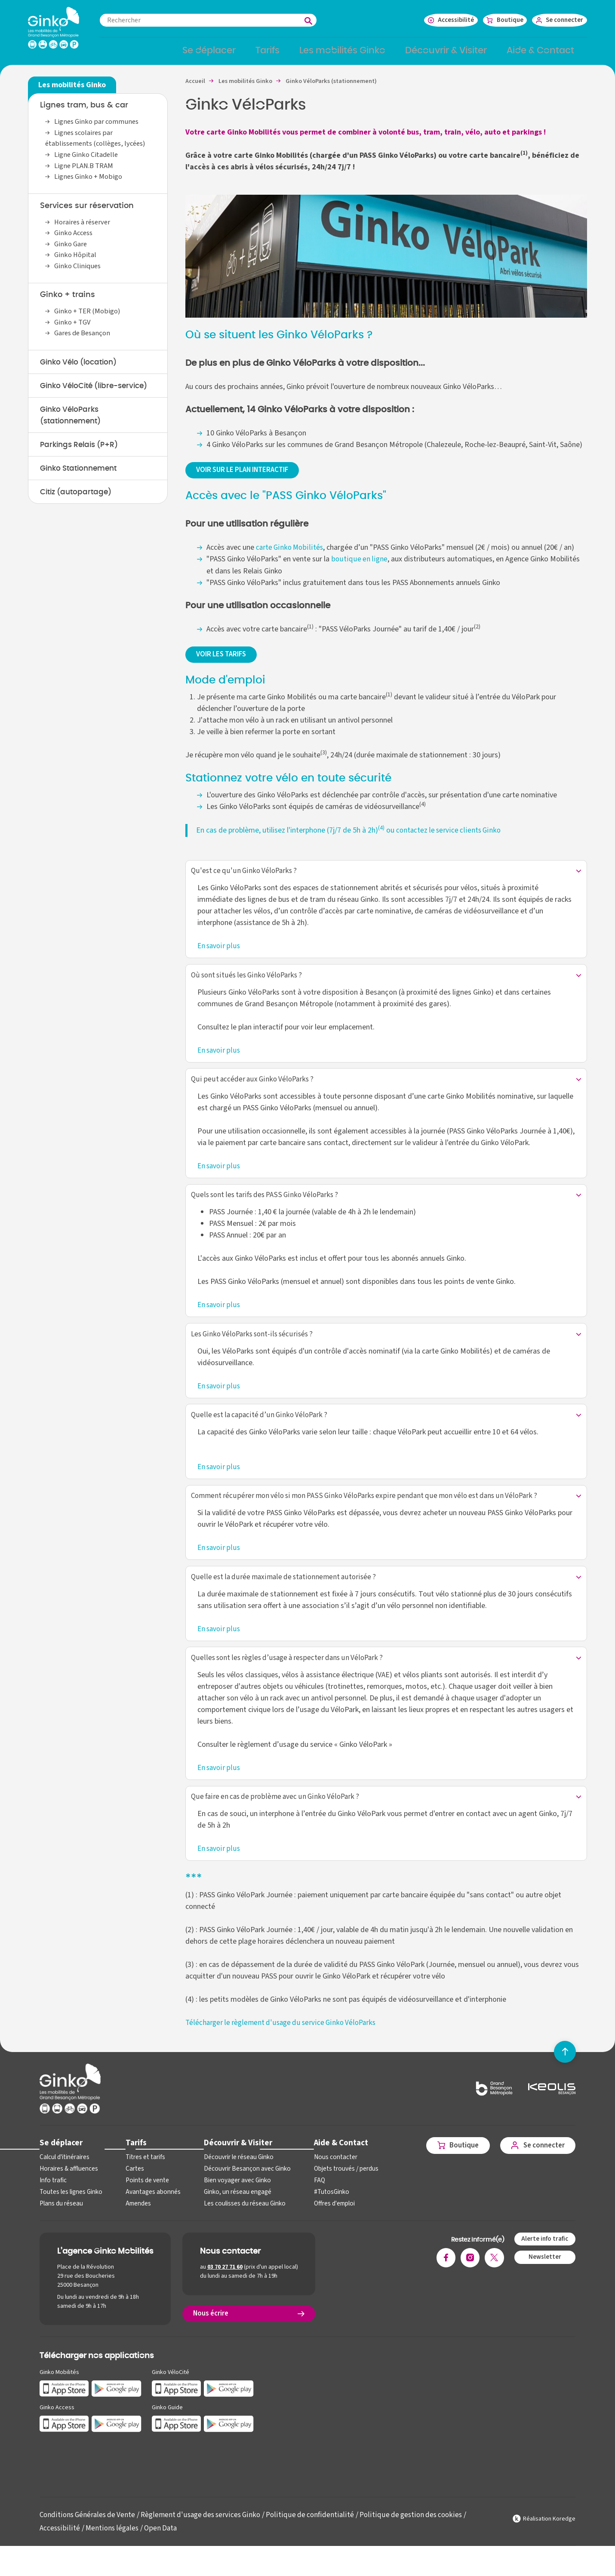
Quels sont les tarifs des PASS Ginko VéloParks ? (267, 1206)
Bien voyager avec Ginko (229, 2199)
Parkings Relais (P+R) (82, 464)
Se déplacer (60, 2161)
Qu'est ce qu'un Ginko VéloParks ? (244, 878)
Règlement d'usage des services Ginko (205, 2533)
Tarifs (133, 2161)
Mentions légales (111, 2546)
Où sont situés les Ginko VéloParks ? (248, 984)
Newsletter (543, 2276)
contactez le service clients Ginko (449, 837)
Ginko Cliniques (78, 271)
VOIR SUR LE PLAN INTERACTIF (247, 476)
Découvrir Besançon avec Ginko (238, 2187)
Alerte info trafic (543, 2258)
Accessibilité (59, 2546)
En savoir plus (219, 954)
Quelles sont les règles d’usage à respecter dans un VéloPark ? (290, 1674)
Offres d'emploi (322, 2222)
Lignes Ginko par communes (97, 127)
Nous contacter (322, 2176)
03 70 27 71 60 (225, 2286)
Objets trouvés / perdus (333, 2187)
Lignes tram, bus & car (84, 111)
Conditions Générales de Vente (89, 2533)
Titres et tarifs (142, 2176)
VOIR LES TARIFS (224, 661)
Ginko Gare (71, 249)
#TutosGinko (318, 2210)
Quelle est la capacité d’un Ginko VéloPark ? (260, 1428)
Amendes (135, 2222)
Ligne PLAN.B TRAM (84, 171)
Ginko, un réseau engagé (229, 2210)
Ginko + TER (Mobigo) (87, 317)
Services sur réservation (87, 211)
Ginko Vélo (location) (81, 367)
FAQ (307, 2199)
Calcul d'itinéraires (63, 2176)
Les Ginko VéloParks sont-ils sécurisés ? (254, 1346)
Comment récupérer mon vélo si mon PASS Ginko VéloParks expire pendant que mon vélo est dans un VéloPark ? (370, 1510)
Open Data (161, 2546)
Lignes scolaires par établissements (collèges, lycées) (97, 143)
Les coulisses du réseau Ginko (236, 2222)
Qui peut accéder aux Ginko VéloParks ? (253, 1089)
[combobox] (225, 20)
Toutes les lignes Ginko (70, 2210)
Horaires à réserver (83, 227)
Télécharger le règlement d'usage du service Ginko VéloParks (282, 2041)
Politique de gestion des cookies (418, 2533)
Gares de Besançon (83, 339)
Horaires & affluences (67, 2187)
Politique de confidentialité (316, 2533)
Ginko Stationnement (81, 488)
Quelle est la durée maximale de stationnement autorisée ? (286, 1592)
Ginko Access (74, 238)
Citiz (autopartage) (78, 512)
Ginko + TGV (72, 327)
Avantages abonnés (148, 2210)
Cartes (131, 2187)
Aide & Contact (328, 2161)
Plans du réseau (60, 2222)
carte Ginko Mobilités (290, 553)
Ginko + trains (67, 300)
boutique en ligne (359, 565)
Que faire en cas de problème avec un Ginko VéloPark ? (278, 1815)
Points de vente (143, 2199)
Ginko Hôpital (76, 260)
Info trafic (52, 2199)
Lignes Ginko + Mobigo (89, 182)
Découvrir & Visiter (229, 2161)
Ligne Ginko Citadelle (87, 160)
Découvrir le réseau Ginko (230, 2176)
